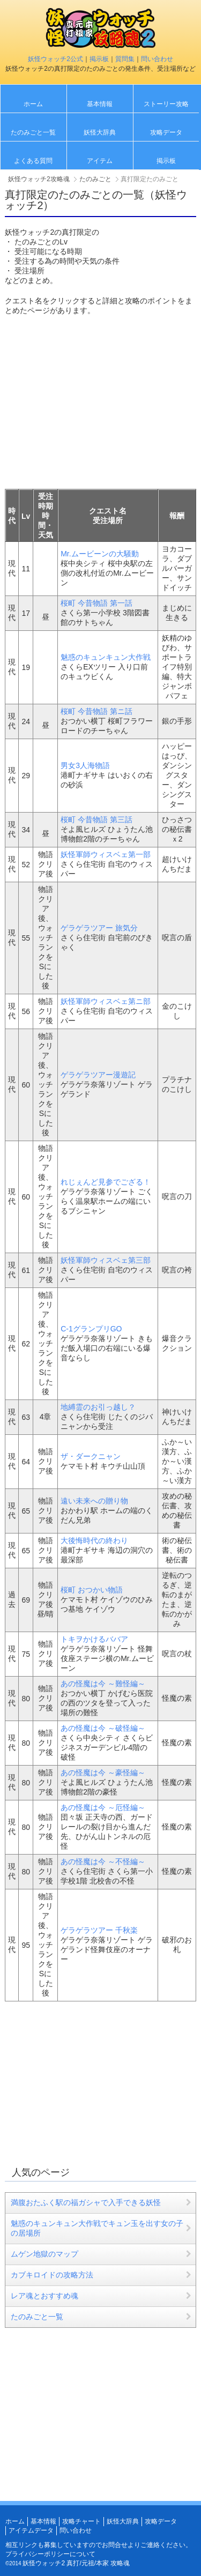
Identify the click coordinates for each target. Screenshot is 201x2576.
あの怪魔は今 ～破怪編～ (103, 1728)
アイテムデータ (31, 2530)
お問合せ (115, 2545)
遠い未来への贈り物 (94, 1501)
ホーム (33, 104)
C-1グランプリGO (91, 1328)
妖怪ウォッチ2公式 (55, 59)
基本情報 (100, 104)
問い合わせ (157, 59)
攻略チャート (81, 2521)
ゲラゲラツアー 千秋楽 (99, 1930)
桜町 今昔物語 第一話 (96, 603)
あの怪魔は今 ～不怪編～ (103, 1861)
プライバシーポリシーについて (50, 2554)
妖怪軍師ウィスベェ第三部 (106, 1260)
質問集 (125, 59)
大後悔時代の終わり (94, 1540)
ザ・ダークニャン (91, 1456)
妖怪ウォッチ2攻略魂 (39, 179)
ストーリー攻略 (166, 104)
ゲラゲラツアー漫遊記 (98, 1074)
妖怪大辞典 (100, 132)
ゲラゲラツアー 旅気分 (99, 928)
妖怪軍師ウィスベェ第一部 (106, 854)
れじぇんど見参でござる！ (106, 1182)
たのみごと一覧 (33, 132)
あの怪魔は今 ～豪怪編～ (103, 1772)
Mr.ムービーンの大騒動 (99, 553)
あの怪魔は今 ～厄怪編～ (103, 1807)
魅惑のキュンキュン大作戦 (106, 657)
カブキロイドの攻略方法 (52, 2274)
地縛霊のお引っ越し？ (98, 1407)
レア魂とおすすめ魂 (44, 2295)
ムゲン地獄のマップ (44, 2254)
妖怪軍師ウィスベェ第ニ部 (106, 1001)
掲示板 (99, 59)
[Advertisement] (95, 401)
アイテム (100, 161)
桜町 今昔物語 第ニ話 (96, 711)
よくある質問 (33, 161)
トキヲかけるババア (94, 1639)
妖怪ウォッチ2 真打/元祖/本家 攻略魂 (76, 2563)
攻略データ (166, 132)
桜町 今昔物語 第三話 (96, 819)
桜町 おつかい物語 (92, 1589)
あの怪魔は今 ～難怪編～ (103, 1683)
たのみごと (95, 179)
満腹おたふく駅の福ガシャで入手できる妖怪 (86, 2202)
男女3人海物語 (85, 765)
